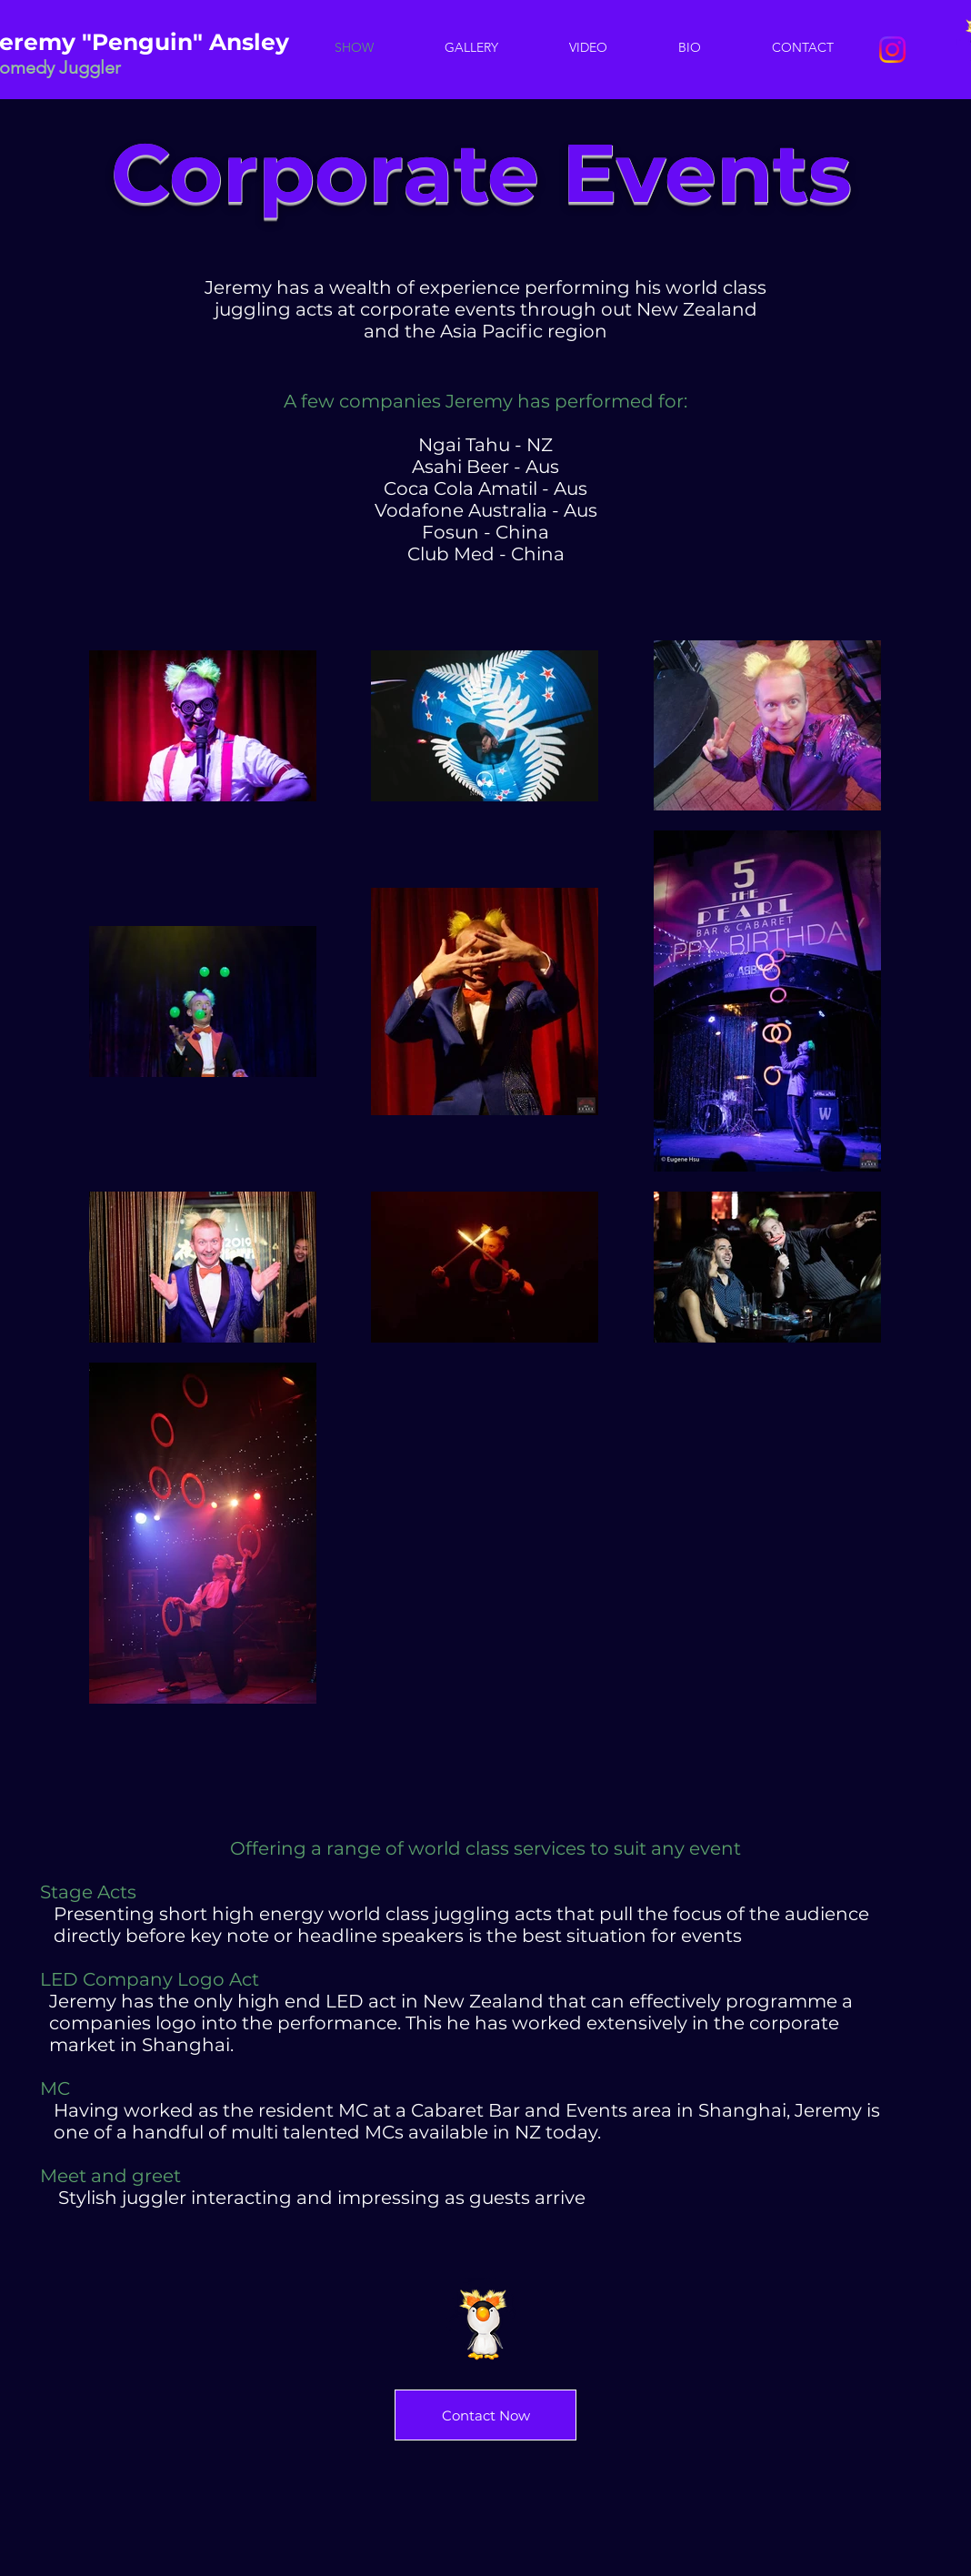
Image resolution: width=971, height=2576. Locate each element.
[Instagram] (892, 49)
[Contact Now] (485, 2415)
